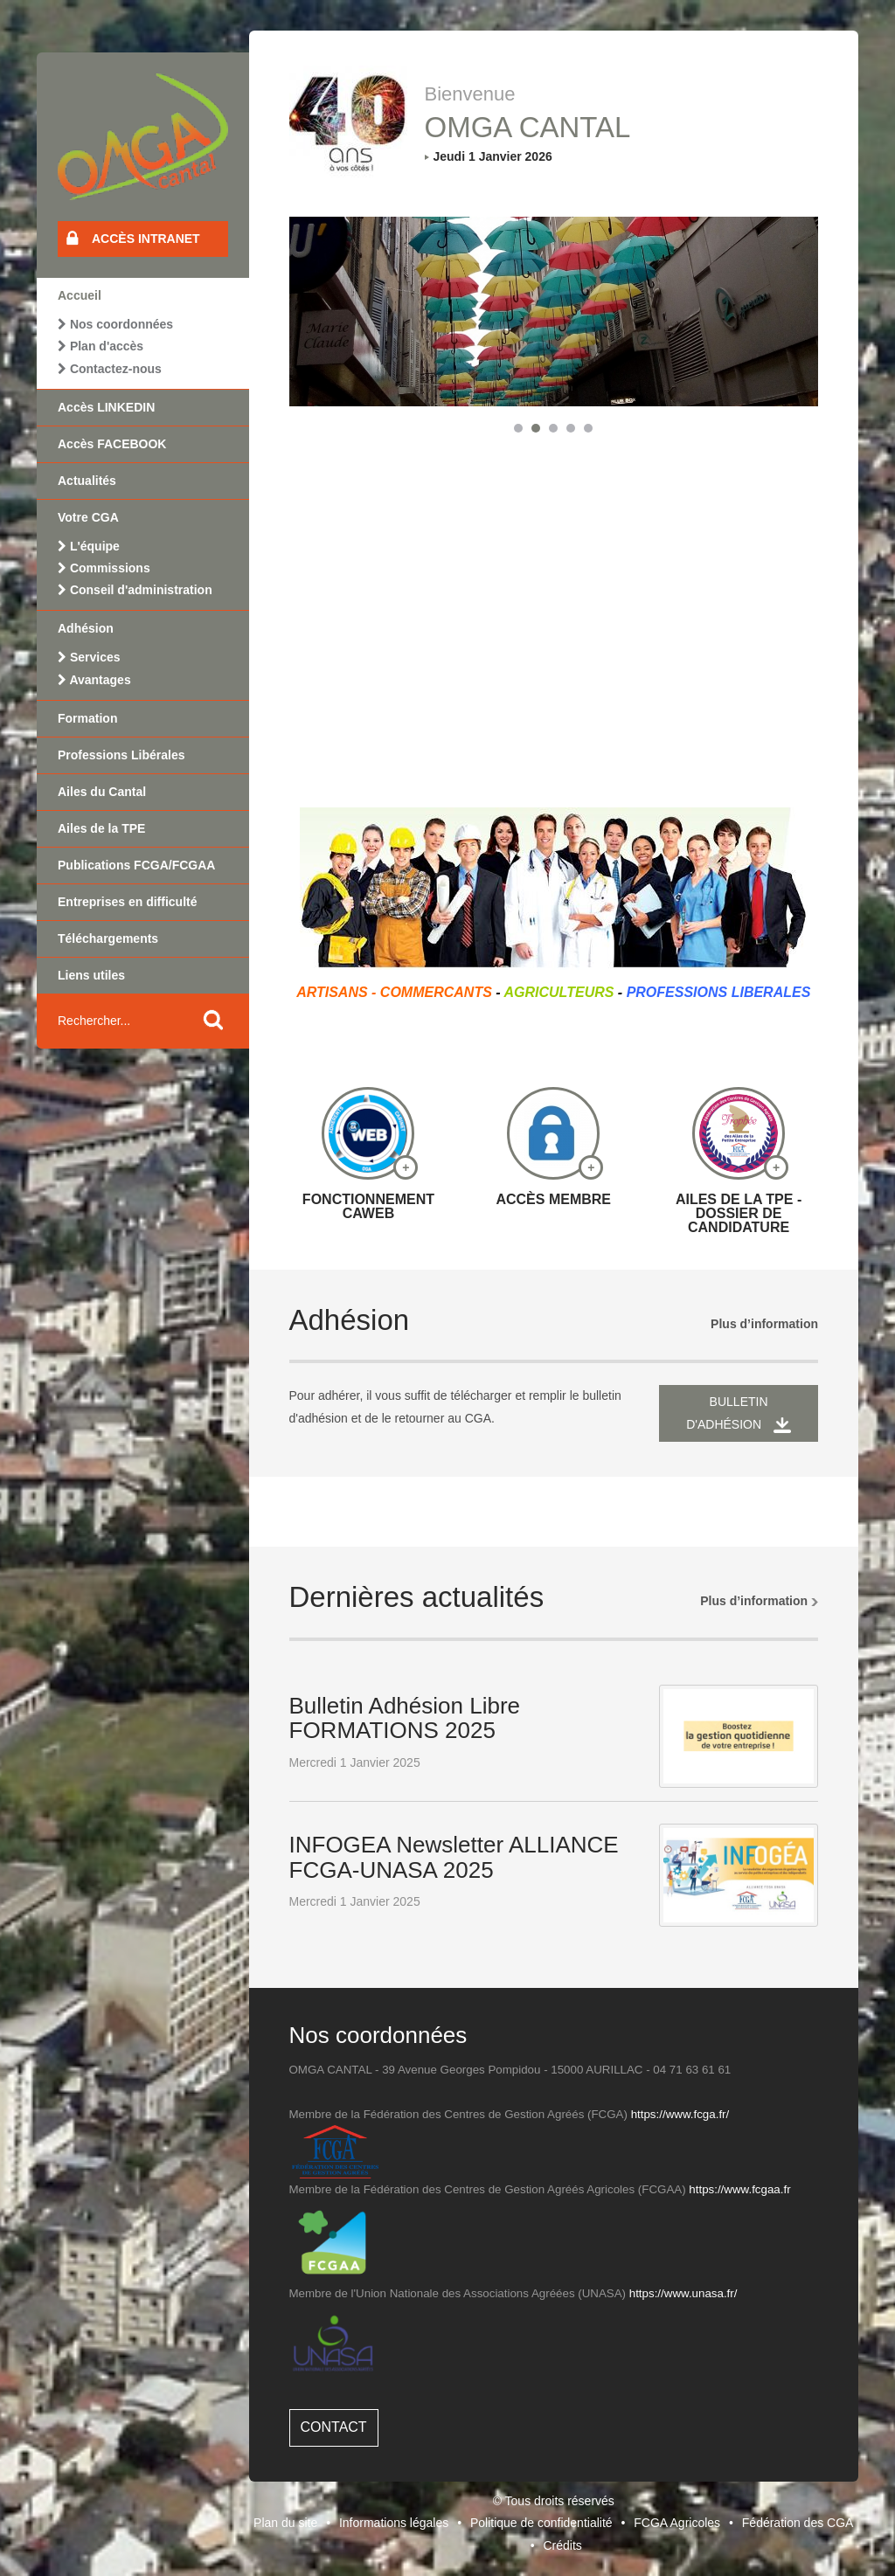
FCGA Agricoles (677, 2523)
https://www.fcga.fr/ (680, 2114)
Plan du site (285, 2523)
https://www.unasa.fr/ (683, 2293)
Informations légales (393, 2523)
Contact (334, 2427)
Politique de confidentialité (541, 2523)
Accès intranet (133, 238)
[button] (518, 428)
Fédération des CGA (798, 2523)
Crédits (562, 2545)
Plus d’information (764, 1324)
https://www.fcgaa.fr (739, 2189)
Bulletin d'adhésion (738, 1413)
